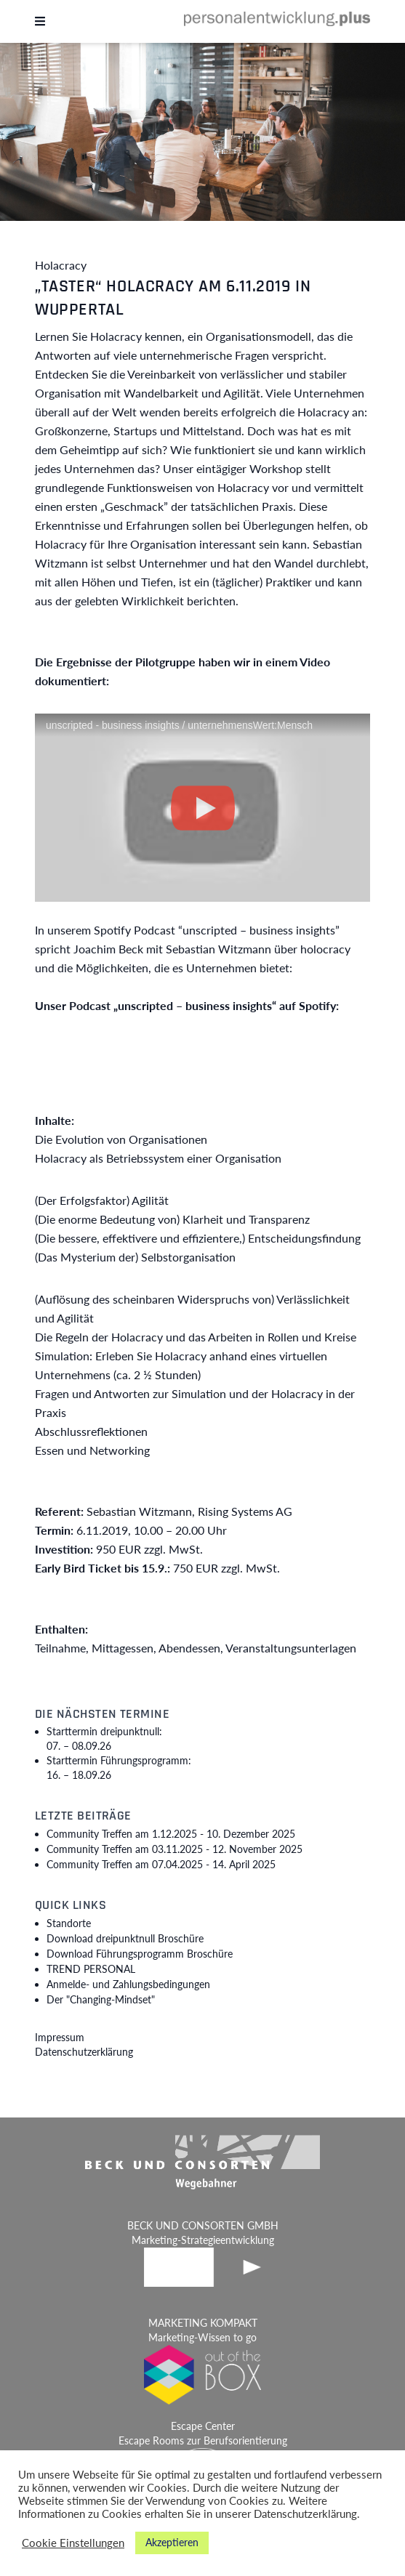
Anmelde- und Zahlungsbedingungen (128, 1984)
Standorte (69, 1923)
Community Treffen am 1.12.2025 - (171, 1834)
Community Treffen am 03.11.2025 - (174, 1849)
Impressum (59, 2037)
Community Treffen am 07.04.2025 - (161, 1864)
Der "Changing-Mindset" (101, 1999)
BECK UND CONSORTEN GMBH (202, 2225)
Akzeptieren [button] (172, 2542)
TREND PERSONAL (91, 1969)
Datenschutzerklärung (84, 2052)
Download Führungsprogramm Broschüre (140, 1953)
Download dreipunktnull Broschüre (125, 1938)
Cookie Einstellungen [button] (73, 2543)
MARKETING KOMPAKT (202, 2323)
